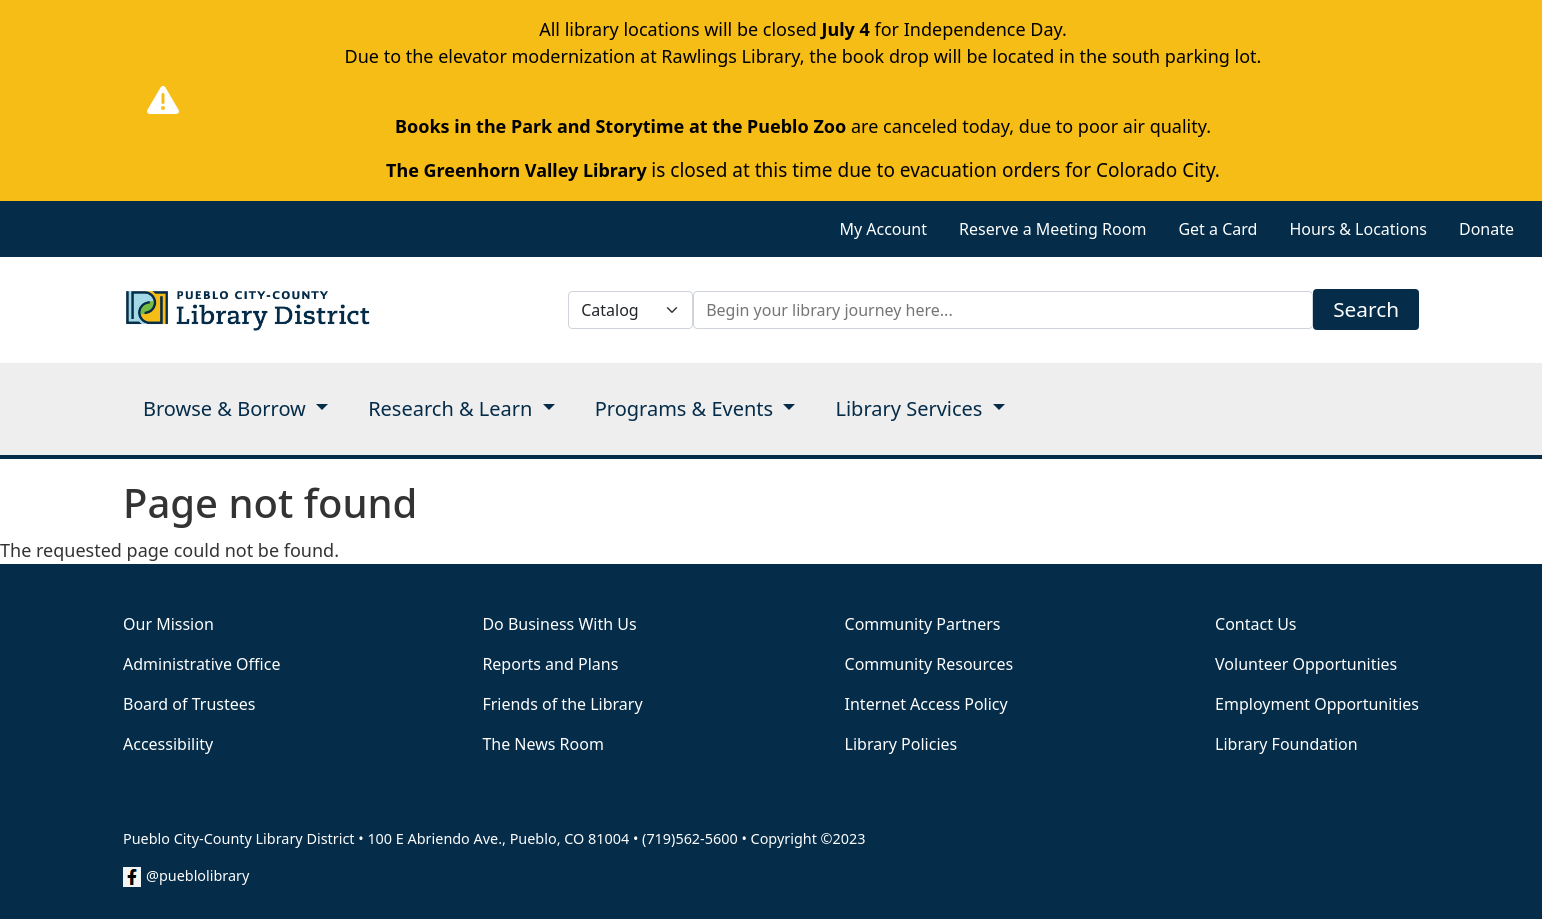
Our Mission (168, 624)
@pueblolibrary (197, 875)
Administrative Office (201, 664)
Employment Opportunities (1317, 704)
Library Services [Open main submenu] (911, 408)
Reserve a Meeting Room (1052, 229)
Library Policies (901, 744)
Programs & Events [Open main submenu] (687, 408)
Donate (1486, 229)
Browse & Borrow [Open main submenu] (227, 408)
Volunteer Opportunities (1306, 664)
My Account (883, 229)
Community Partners (923, 624)
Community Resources (929, 664)
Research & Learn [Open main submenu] (452, 408)
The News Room (543, 744)
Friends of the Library (562, 704)
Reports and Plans (550, 664)
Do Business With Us (559, 624)
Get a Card (1217, 229)
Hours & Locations (1358, 229)
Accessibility (168, 744)
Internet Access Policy (926, 704)
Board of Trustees (189, 704)
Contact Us (1255, 624)
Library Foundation (1286, 744)
